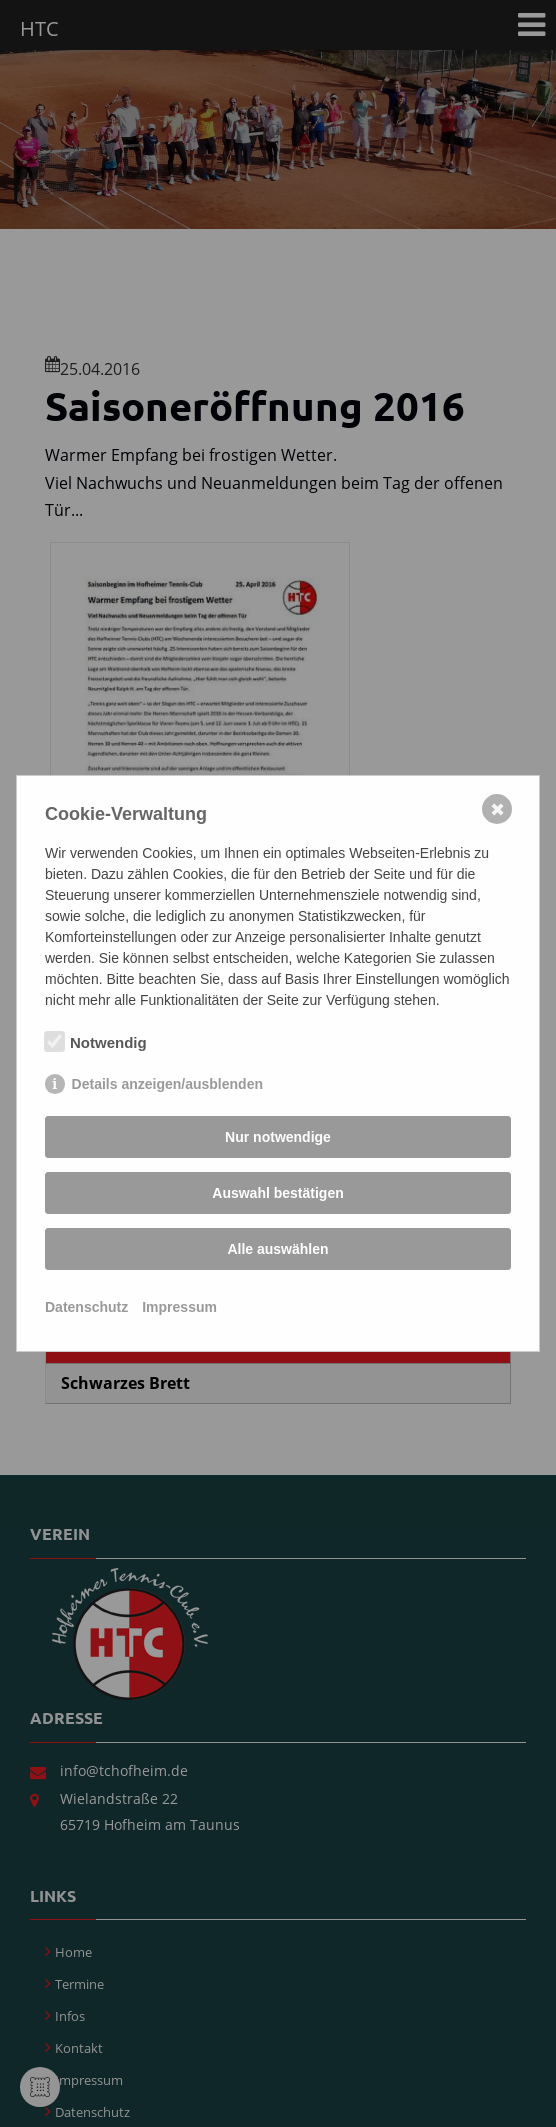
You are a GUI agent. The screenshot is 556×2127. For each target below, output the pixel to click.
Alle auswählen (277, 1249)
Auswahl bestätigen (277, 1193)
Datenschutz (86, 1307)
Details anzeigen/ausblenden (167, 1084)
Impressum (179, 1307)
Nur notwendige (278, 1137)
